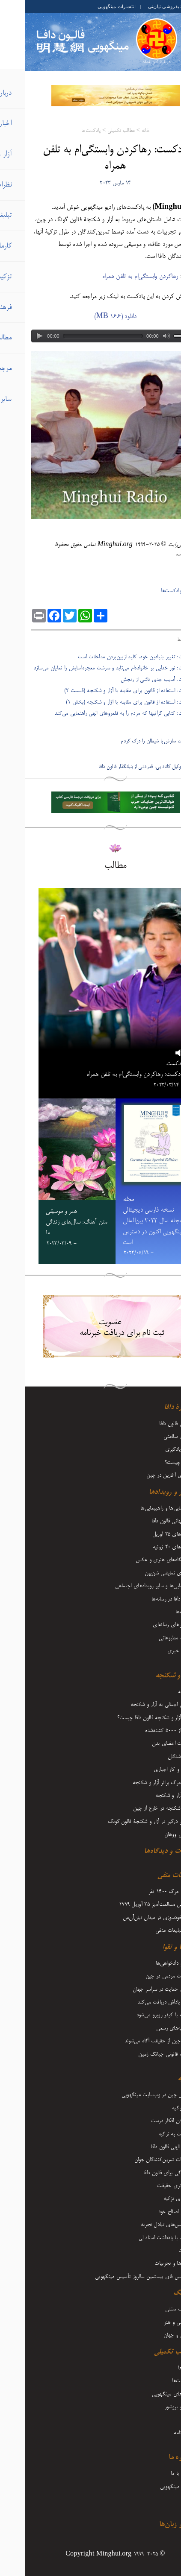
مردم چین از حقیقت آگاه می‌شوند (133, 2041)
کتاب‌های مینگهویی (147, 2394)
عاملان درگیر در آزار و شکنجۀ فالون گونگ (125, 1821)
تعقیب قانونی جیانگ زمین (140, 2054)
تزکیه (160, 2079)
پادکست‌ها (66, 131)
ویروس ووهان (153, 1834)
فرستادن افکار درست (146, 2120)
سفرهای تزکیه (153, 2198)
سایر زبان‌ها (150, 2525)
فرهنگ (157, 2293)
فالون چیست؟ (153, 1462)
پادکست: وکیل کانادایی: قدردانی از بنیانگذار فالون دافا (124, 767)
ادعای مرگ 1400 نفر (145, 1891)
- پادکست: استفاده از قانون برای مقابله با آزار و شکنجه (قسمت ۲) (107, 690)
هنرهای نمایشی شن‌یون (143, 1573)
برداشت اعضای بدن (147, 1743)
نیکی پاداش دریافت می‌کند (140, 2002)
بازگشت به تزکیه (150, 2134)
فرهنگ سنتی (153, 2309)
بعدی (170, 755)
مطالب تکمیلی (96, 131)
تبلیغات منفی (150, 1876)
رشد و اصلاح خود (150, 2211)
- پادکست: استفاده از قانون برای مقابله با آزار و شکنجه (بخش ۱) (108, 702)
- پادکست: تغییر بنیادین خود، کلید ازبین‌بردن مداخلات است (114, 657)
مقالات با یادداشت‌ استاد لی (141, 2237)
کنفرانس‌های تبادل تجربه (141, 2224)
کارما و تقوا (152, 1947)
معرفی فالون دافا (150, 1423)
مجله (162, 2419)
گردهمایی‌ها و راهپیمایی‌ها (141, 1508)
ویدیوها (160, 2368)
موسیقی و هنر (153, 2322)
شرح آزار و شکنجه (149, 1795)
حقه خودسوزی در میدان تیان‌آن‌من (132, 1917)
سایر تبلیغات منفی (149, 1930)
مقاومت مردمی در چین (144, 1976)
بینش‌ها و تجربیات (148, 2263)
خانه (121, 131)
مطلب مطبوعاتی (150, 1638)
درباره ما (155, 2458)
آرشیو (162, 2499)
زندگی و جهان (153, 2335)
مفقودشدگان (155, 1756)
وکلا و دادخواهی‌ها (149, 1963)
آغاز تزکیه (157, 2108)
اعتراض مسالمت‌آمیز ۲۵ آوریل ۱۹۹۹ (130, 1904)
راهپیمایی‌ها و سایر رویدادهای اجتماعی (128, 1586)
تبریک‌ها (159, 1612)
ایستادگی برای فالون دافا (143, 2173)
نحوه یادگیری (153, 1449)
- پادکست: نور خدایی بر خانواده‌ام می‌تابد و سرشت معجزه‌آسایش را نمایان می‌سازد (92, 668)
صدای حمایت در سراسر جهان (137, 1989)
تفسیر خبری (154, 1650)
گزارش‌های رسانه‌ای (147, 1624)
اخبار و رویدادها (145, 1492)
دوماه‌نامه (158, 2433)
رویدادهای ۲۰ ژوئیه (147, 1547)
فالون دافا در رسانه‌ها (147, 1599)
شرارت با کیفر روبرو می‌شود (139, 2015)
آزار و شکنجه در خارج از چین (137, 1808)
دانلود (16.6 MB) (90, 317)
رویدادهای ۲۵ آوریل (147, 1534)
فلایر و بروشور (153, 2407)
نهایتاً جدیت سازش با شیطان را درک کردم (135, 741)
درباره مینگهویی (151, 2486)
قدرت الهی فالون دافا (146, 2147)
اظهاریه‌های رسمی (149, 2028)
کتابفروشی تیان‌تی (141, 6)
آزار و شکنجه (149, 1676)
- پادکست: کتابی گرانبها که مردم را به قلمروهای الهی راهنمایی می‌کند (102, 713)
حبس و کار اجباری (148, 1769)
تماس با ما (156, 2473)
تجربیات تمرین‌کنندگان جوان (138, 2159)
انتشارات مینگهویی (91, 6)
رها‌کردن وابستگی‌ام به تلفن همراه (115, 276)
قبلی (171, 729)
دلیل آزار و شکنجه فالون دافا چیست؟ (129, 1717)
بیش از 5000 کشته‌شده (144, 1730)
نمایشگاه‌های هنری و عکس (139, 1560)
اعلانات (160, 2250)
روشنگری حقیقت (149, 2185)
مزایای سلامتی (153, 1436)
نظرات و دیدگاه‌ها (143, 1851)
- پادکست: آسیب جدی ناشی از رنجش (135, 679)
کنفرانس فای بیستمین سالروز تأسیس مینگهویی (118, 2276)
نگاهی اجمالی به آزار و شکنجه (136, 1704)
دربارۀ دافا (153, 1407)
